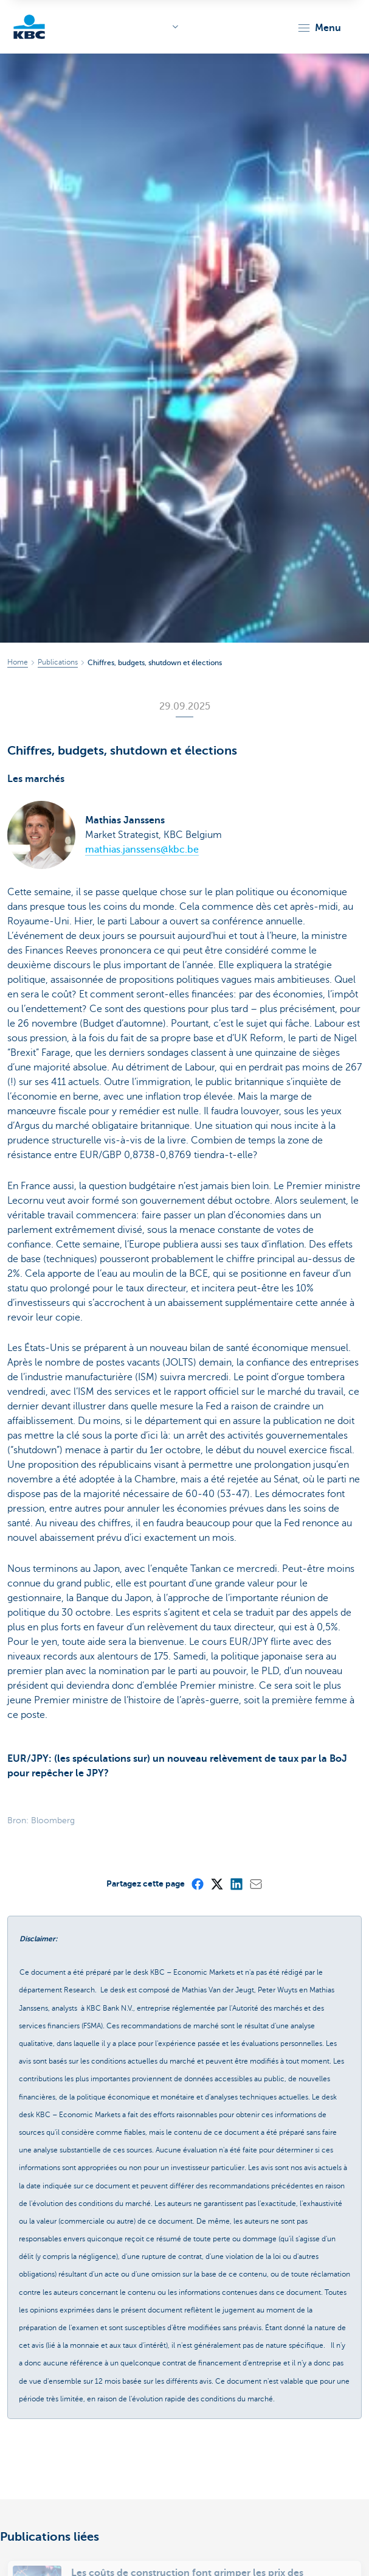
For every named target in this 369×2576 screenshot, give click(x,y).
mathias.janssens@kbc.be (142, 849)
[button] (319, 28)
